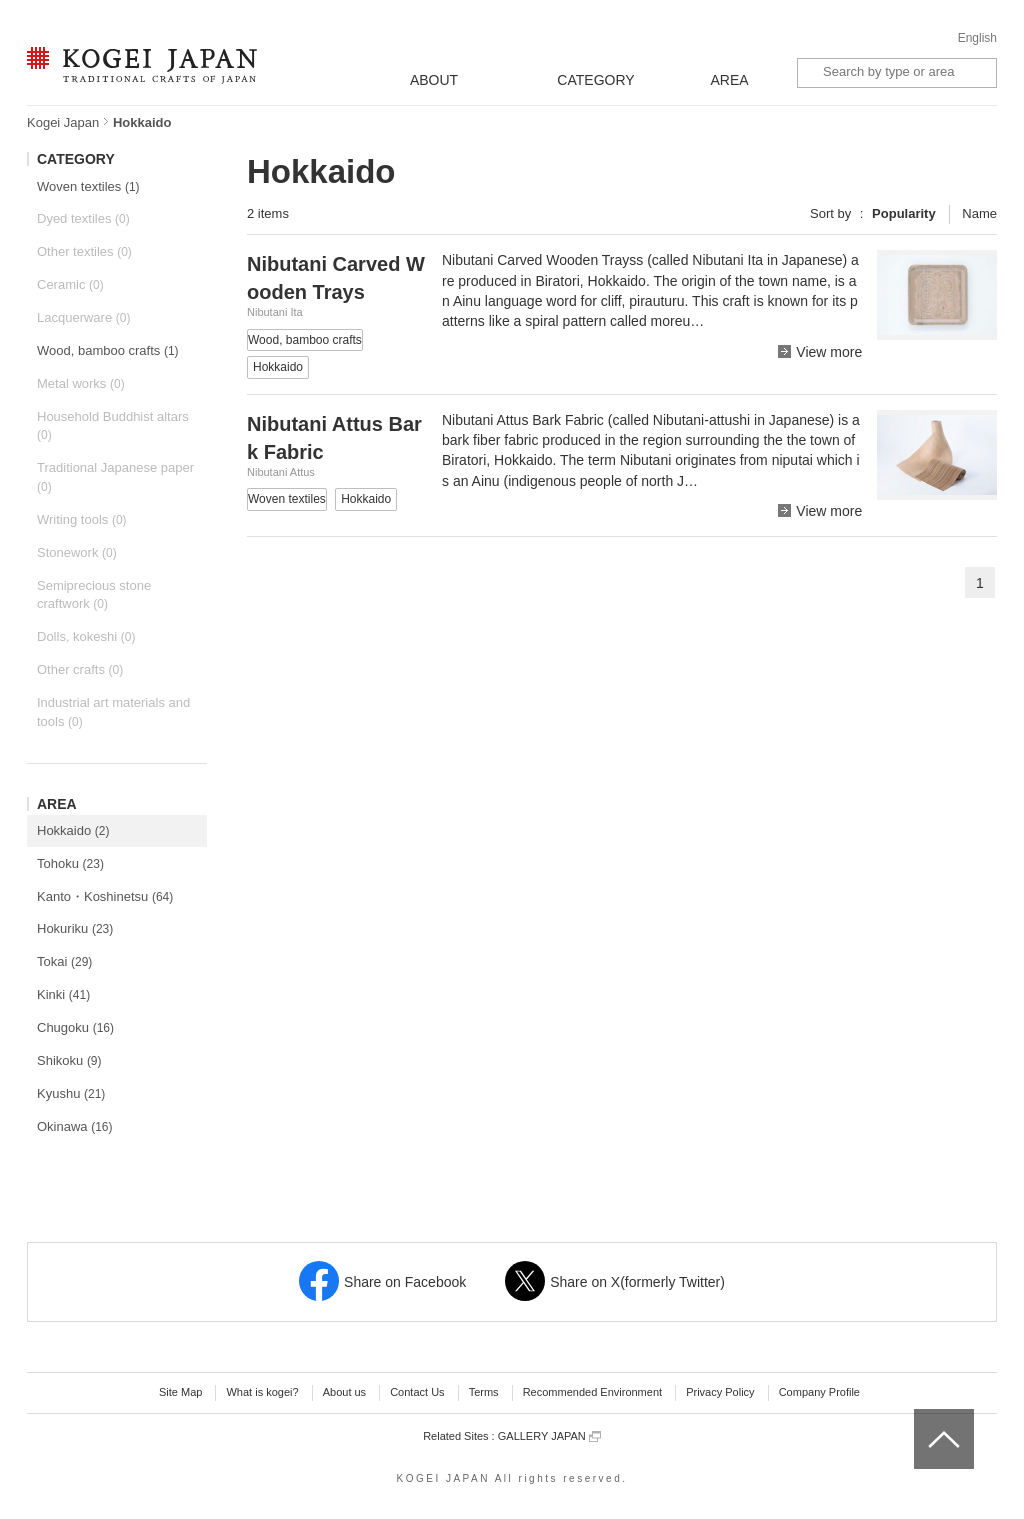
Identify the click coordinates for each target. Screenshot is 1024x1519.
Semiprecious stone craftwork (94, 595)
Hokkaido (73, 830)
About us (344, 1392)
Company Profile (819, 1392)
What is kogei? (262, 1392)
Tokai (64, 961)
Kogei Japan (63, 122)
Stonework (77, 552)
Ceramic (70, 284)
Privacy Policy (720, 1392)
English (977, 38)
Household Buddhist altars (113, 426)
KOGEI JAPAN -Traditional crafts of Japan (141, 67)
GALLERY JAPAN (549, 1436)
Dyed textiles (83, 218)
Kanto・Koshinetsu (105, 896)
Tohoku (70, 863)
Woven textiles (88, 186)
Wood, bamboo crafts (108, 350)
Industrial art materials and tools (113, 712)
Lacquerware (83, 317)
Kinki (63, 994)
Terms (484, 1392)
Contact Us (417, 1392)
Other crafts (80, 669)
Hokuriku (75, 928)
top (921, 1416)
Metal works (81, 383)
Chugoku (75, 1027)
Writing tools (82, 519)
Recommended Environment (592, 1392)
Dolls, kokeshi (86, 636)
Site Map (180, 1392)
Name (979, 213)
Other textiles (84, 251)
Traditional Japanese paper (115, 477)
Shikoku (69, 1060)
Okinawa (75, 1126)
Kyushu (71, 1093)
